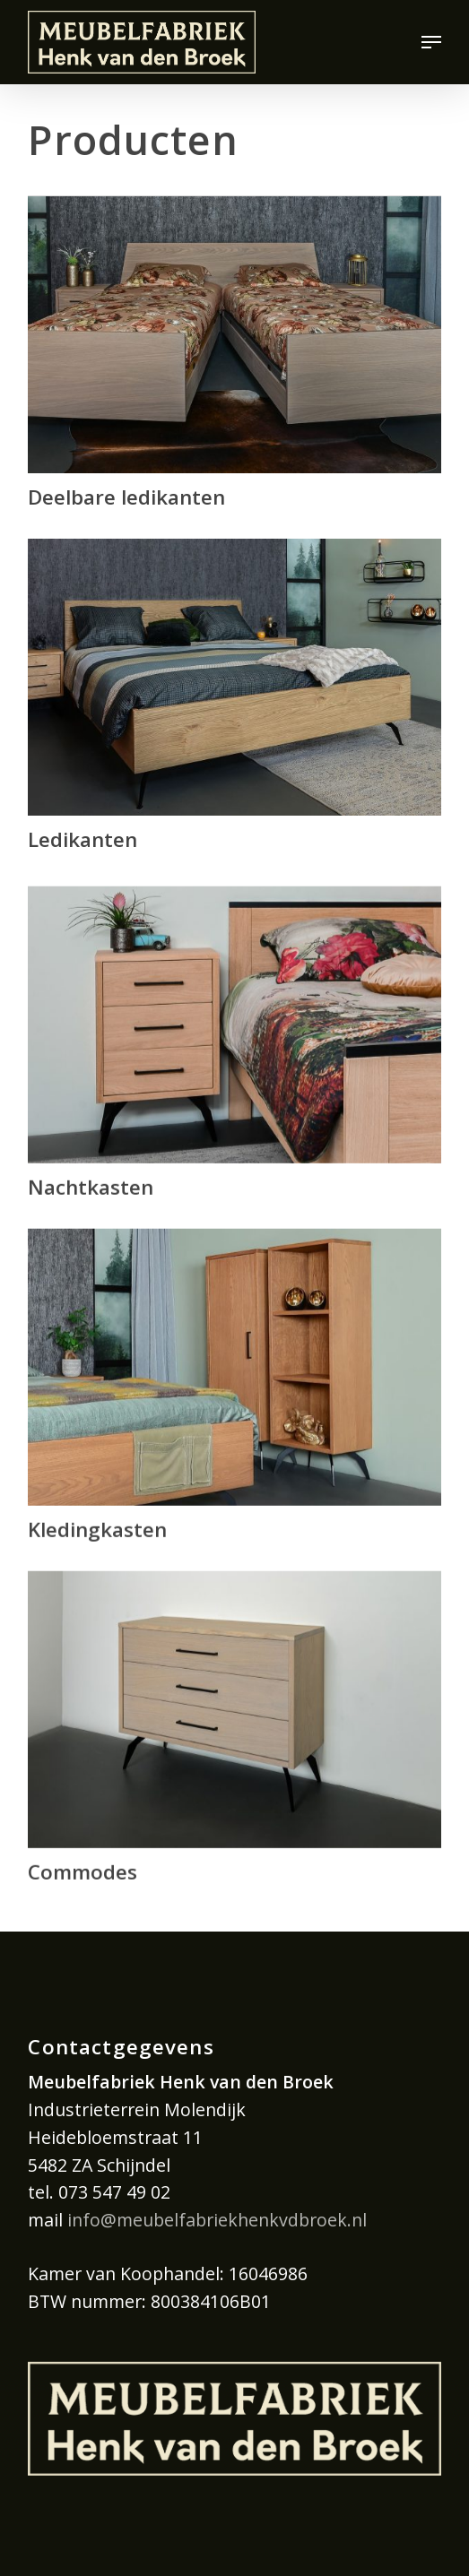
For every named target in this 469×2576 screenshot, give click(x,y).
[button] (431, 42)
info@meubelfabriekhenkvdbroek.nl (217, 2220)
